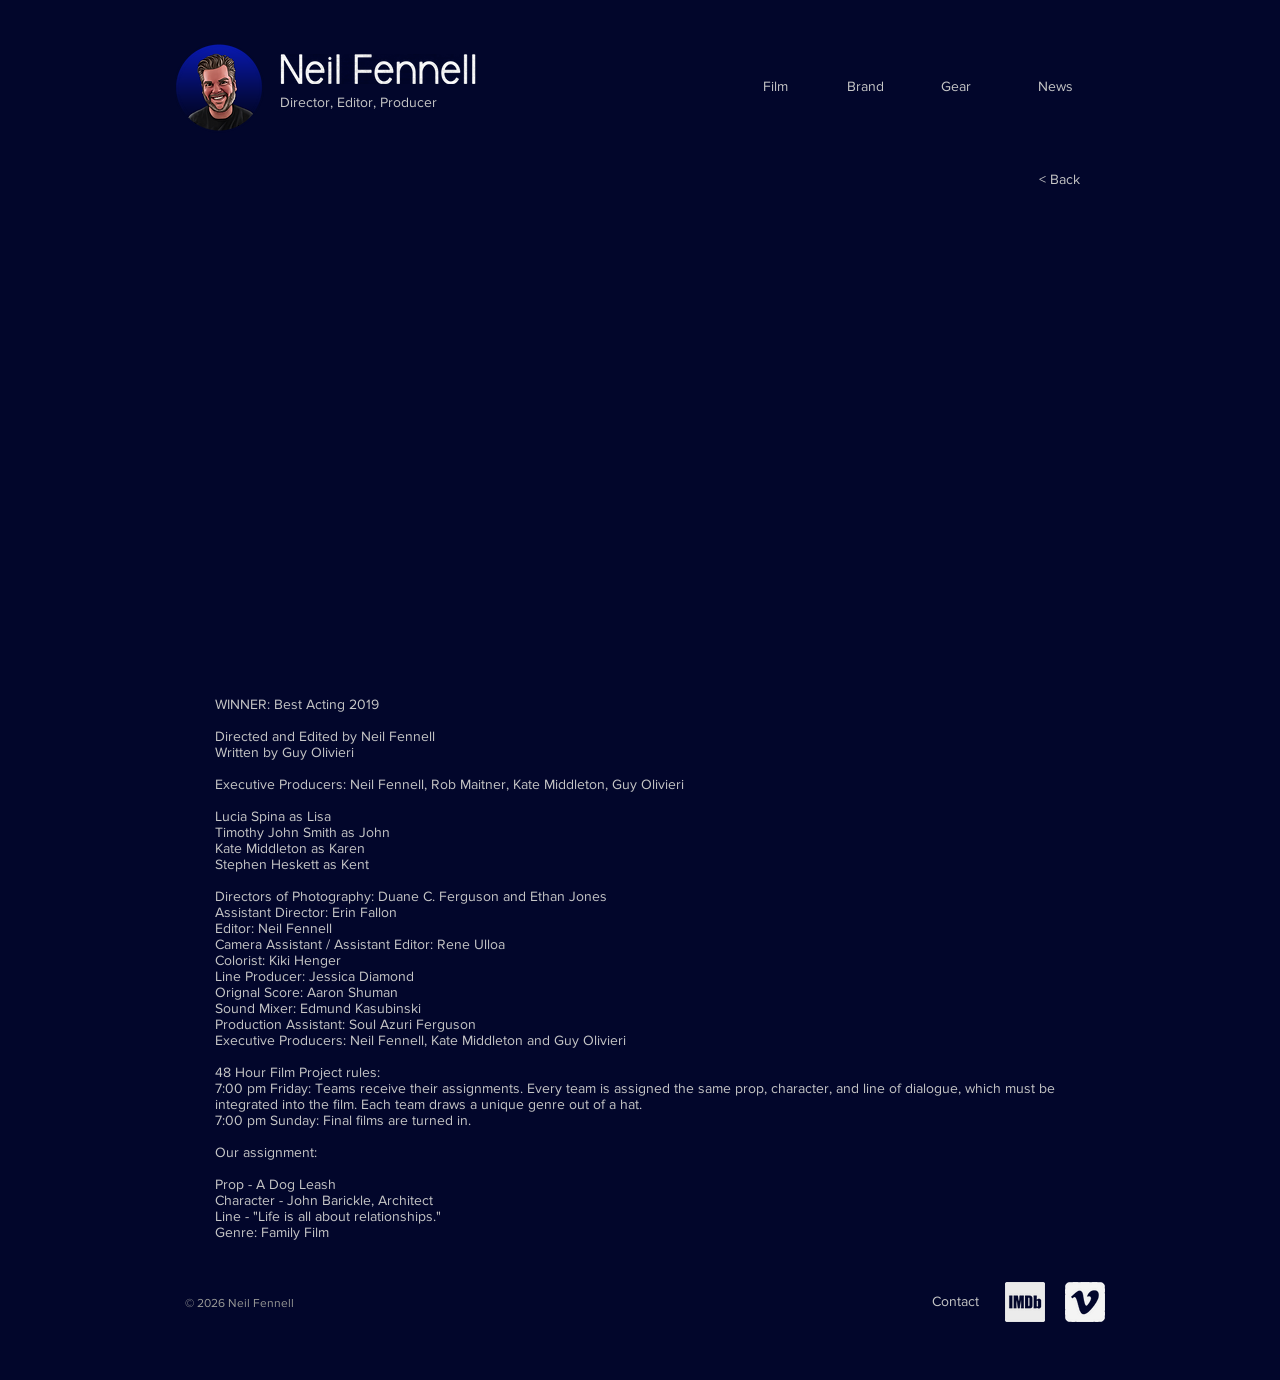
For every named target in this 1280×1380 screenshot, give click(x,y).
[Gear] (955, 87)
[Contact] (955, 1302)
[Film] (775, 87)
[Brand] (865, 87)
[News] (1055, 87)
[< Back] (1059, 180)
